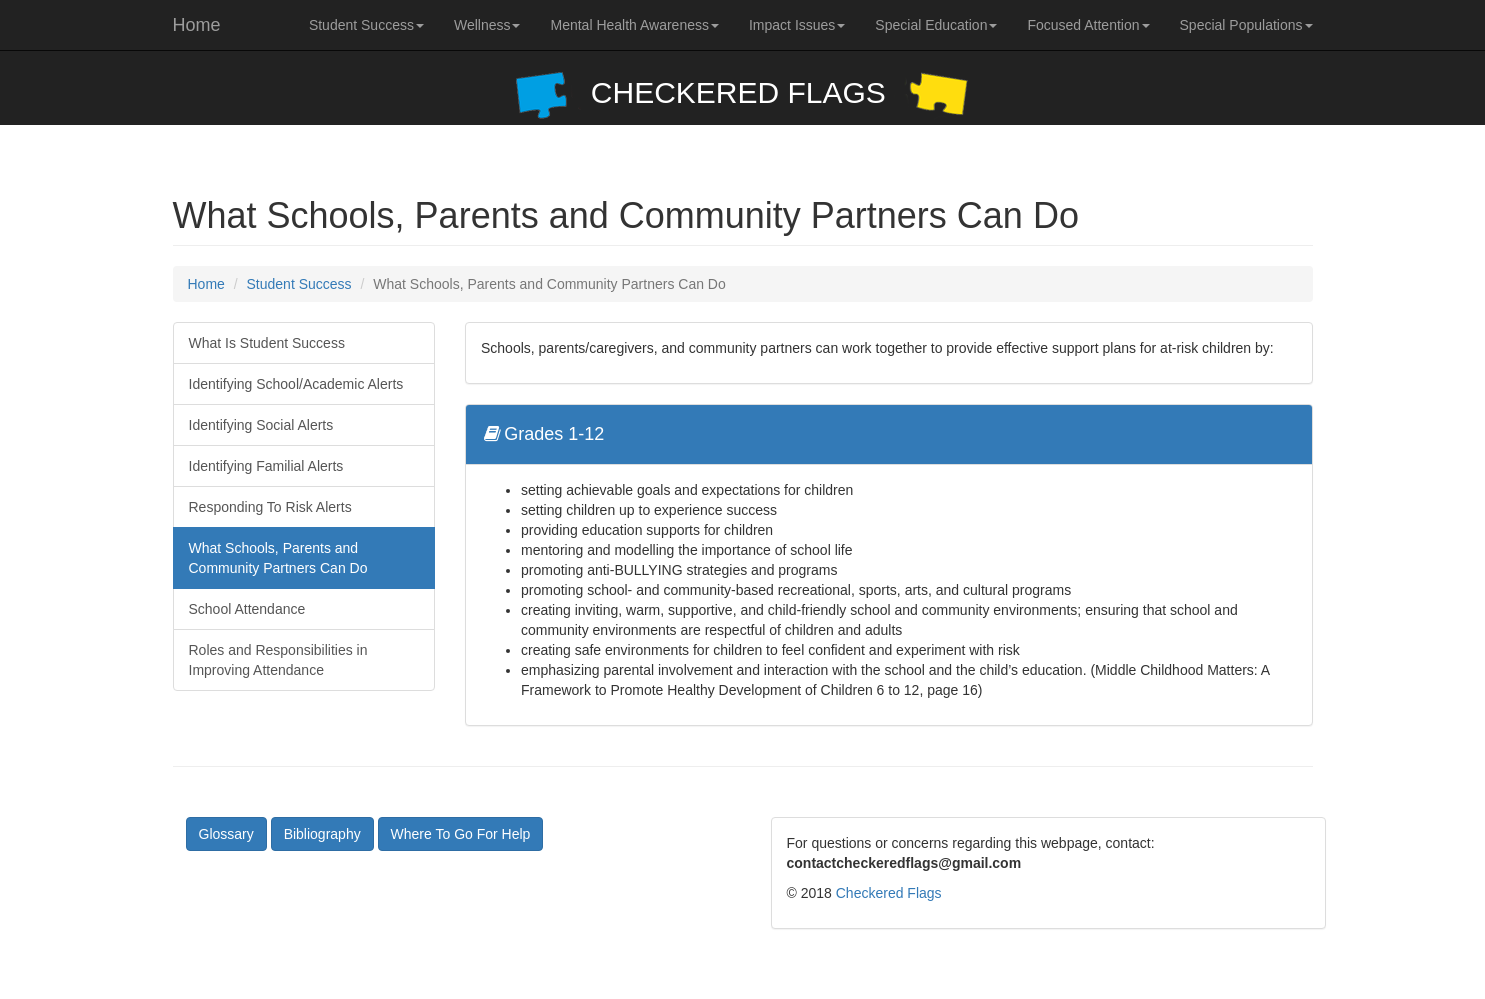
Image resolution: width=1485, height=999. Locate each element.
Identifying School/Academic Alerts (296, 384)
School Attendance (247, 609)
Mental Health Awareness (634, 25)
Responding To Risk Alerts (270, 507)
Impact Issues (797, 25)
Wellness (487, 25)
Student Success (366, 25)
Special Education (936, 25)
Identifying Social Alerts (261, 425)
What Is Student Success (267, 343)
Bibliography (322, 834)
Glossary (226, 834)
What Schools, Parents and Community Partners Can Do (278, 558)
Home (197, 25)
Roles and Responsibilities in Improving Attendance (278, 660)
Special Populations (1246, 25)
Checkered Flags (889, 893)
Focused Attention (1088, 25)
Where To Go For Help (461, 834)
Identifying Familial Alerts (266, 466)
